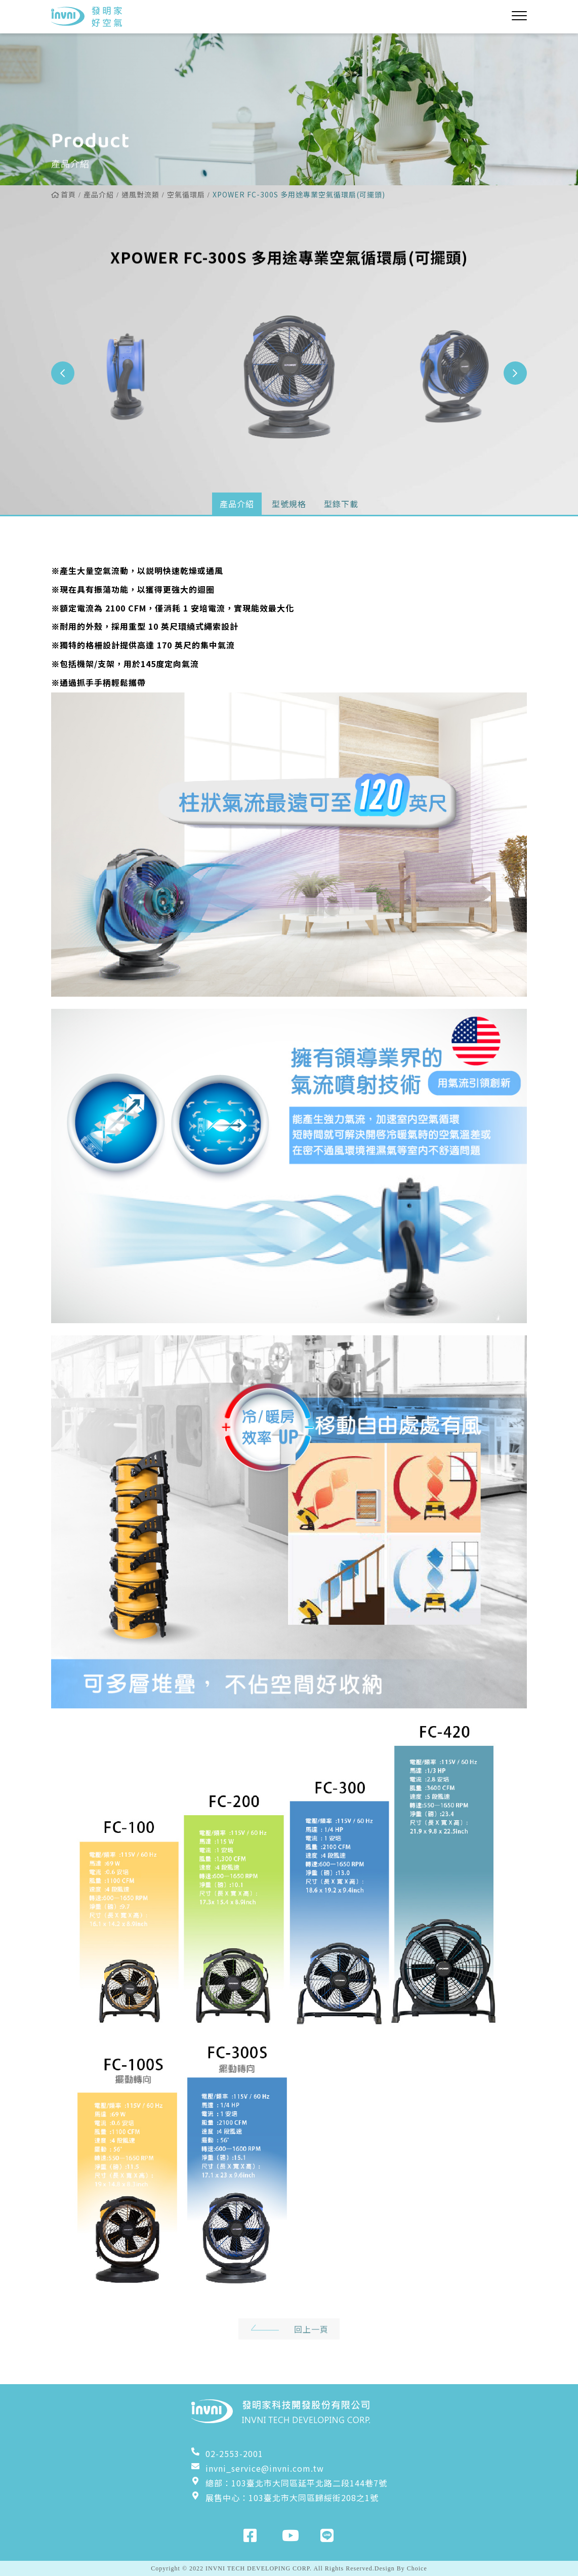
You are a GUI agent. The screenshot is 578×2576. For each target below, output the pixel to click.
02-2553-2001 (227, 2453)
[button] (515, 373)
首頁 (63, 194)
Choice (417, 2568)
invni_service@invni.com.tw (257, 2468)
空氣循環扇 (186, 194)
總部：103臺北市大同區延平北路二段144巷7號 (289, 2483)
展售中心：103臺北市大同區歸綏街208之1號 (285, 2497)
